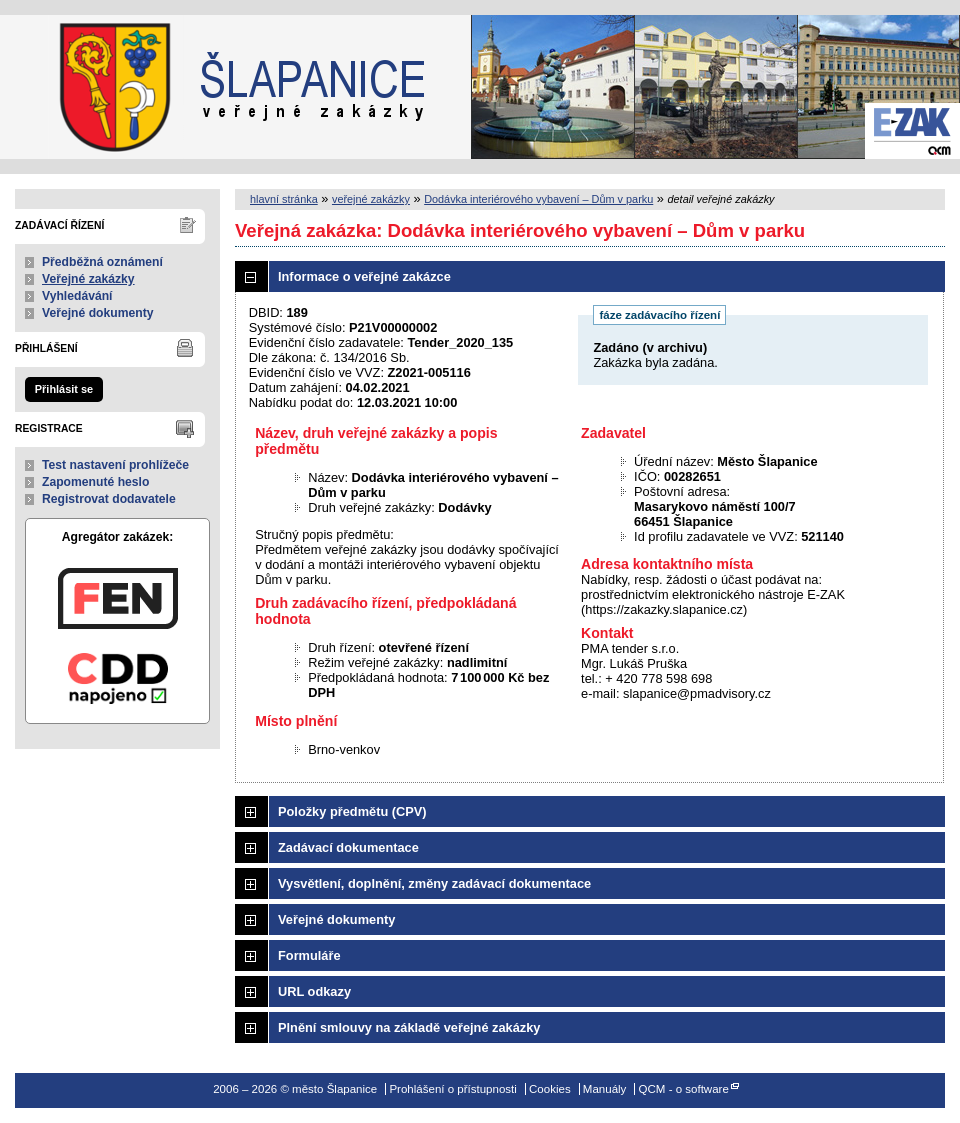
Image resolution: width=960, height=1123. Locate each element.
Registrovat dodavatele (109, 499)
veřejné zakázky (371, 199)
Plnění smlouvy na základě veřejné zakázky (409, 1027)
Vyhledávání (77, 296)
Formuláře (309, 955)
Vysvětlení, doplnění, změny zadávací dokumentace (434, 883)
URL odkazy (314, 991)
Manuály (605, 1089)
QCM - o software (684, 1089)
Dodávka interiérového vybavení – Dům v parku (538, 199)
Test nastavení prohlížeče (115, 465)
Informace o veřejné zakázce (364, 276)
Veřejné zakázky (88, 279)
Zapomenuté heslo (95, 482)
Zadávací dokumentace (348, 847)
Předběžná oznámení (102, 262)
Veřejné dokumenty (97, 313)
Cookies (550, 1089)
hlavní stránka (284, 199)
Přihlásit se (64, 389)
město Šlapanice (100, 87)
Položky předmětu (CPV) (352, 811)
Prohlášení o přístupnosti (452, 1089)
